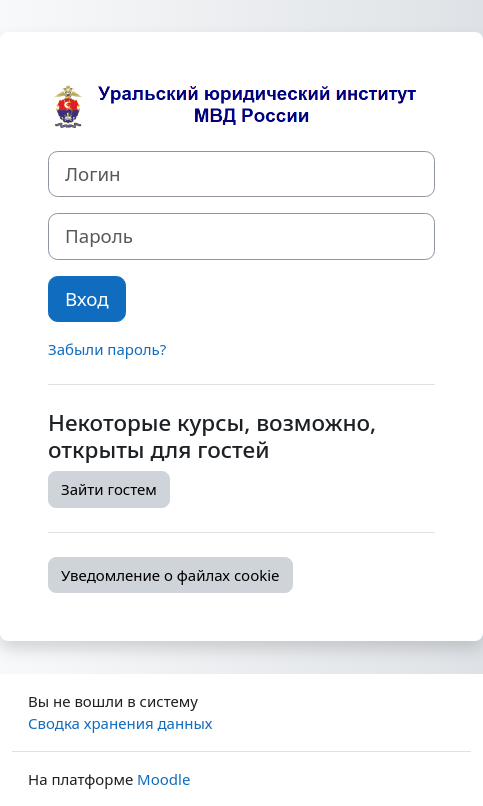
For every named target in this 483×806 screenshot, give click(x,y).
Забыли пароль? (107, 349)
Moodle (163, 779)
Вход (87, 298)
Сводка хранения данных (120, 723)
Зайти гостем (109, 489)
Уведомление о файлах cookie (170, 575)
